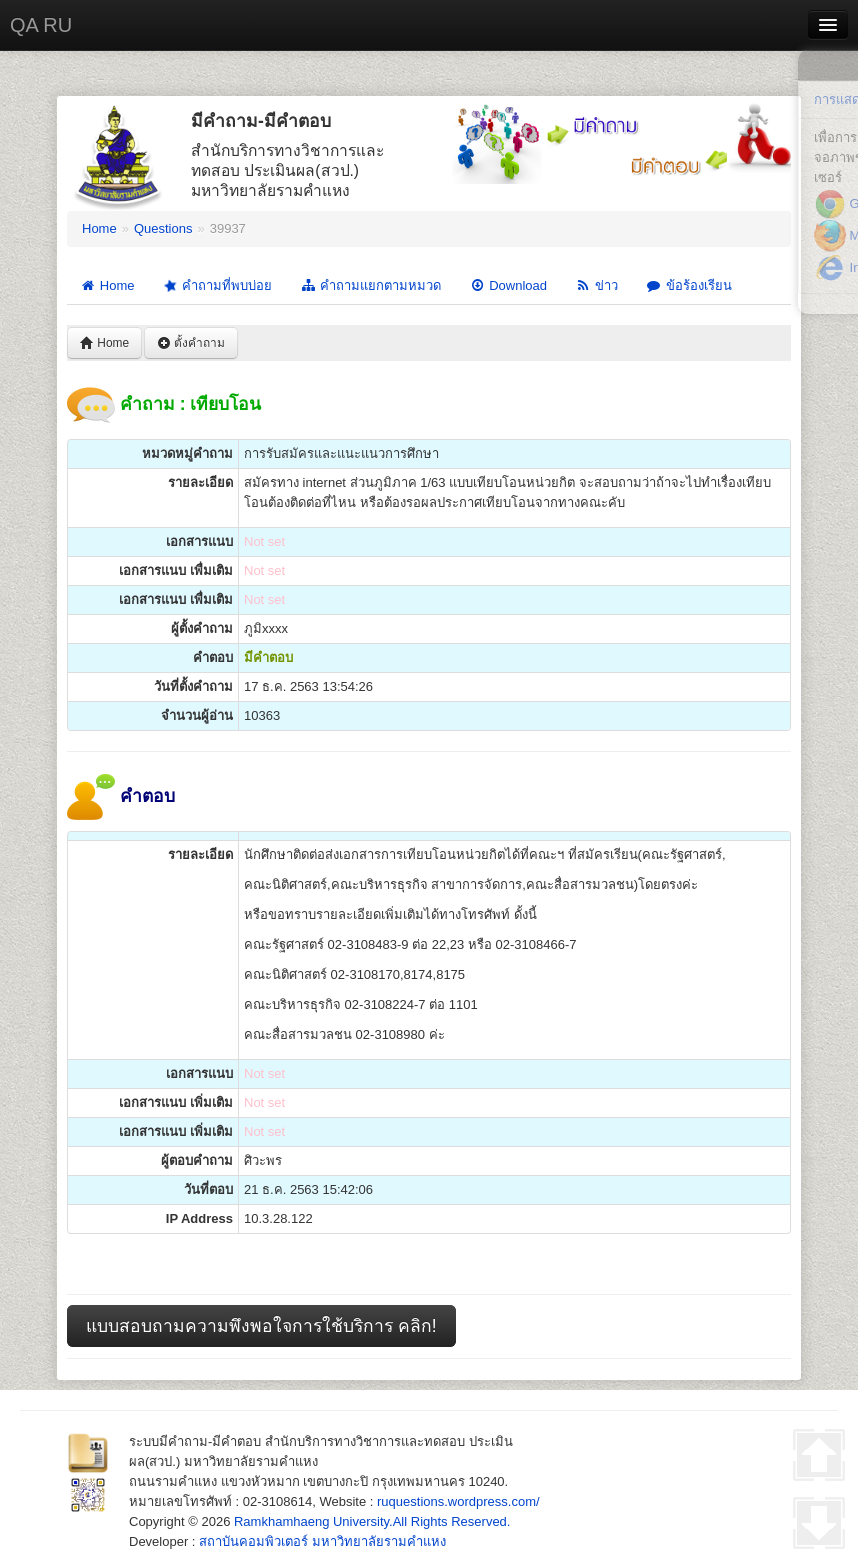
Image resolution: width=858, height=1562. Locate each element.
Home (99, 228)
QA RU (41, 25)
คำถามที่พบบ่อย (216, 286)
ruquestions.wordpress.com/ (458, 1501)
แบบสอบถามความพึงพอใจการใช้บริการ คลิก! (261, 1326)
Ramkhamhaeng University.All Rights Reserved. (372, 1521)
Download (508, 285)
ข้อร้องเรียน (689, 285)
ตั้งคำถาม (191, 343)
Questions (163, 228)
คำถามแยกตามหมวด (370, 285)
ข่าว (596, 285)
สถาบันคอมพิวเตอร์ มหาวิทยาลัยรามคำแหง (322, 1541)
